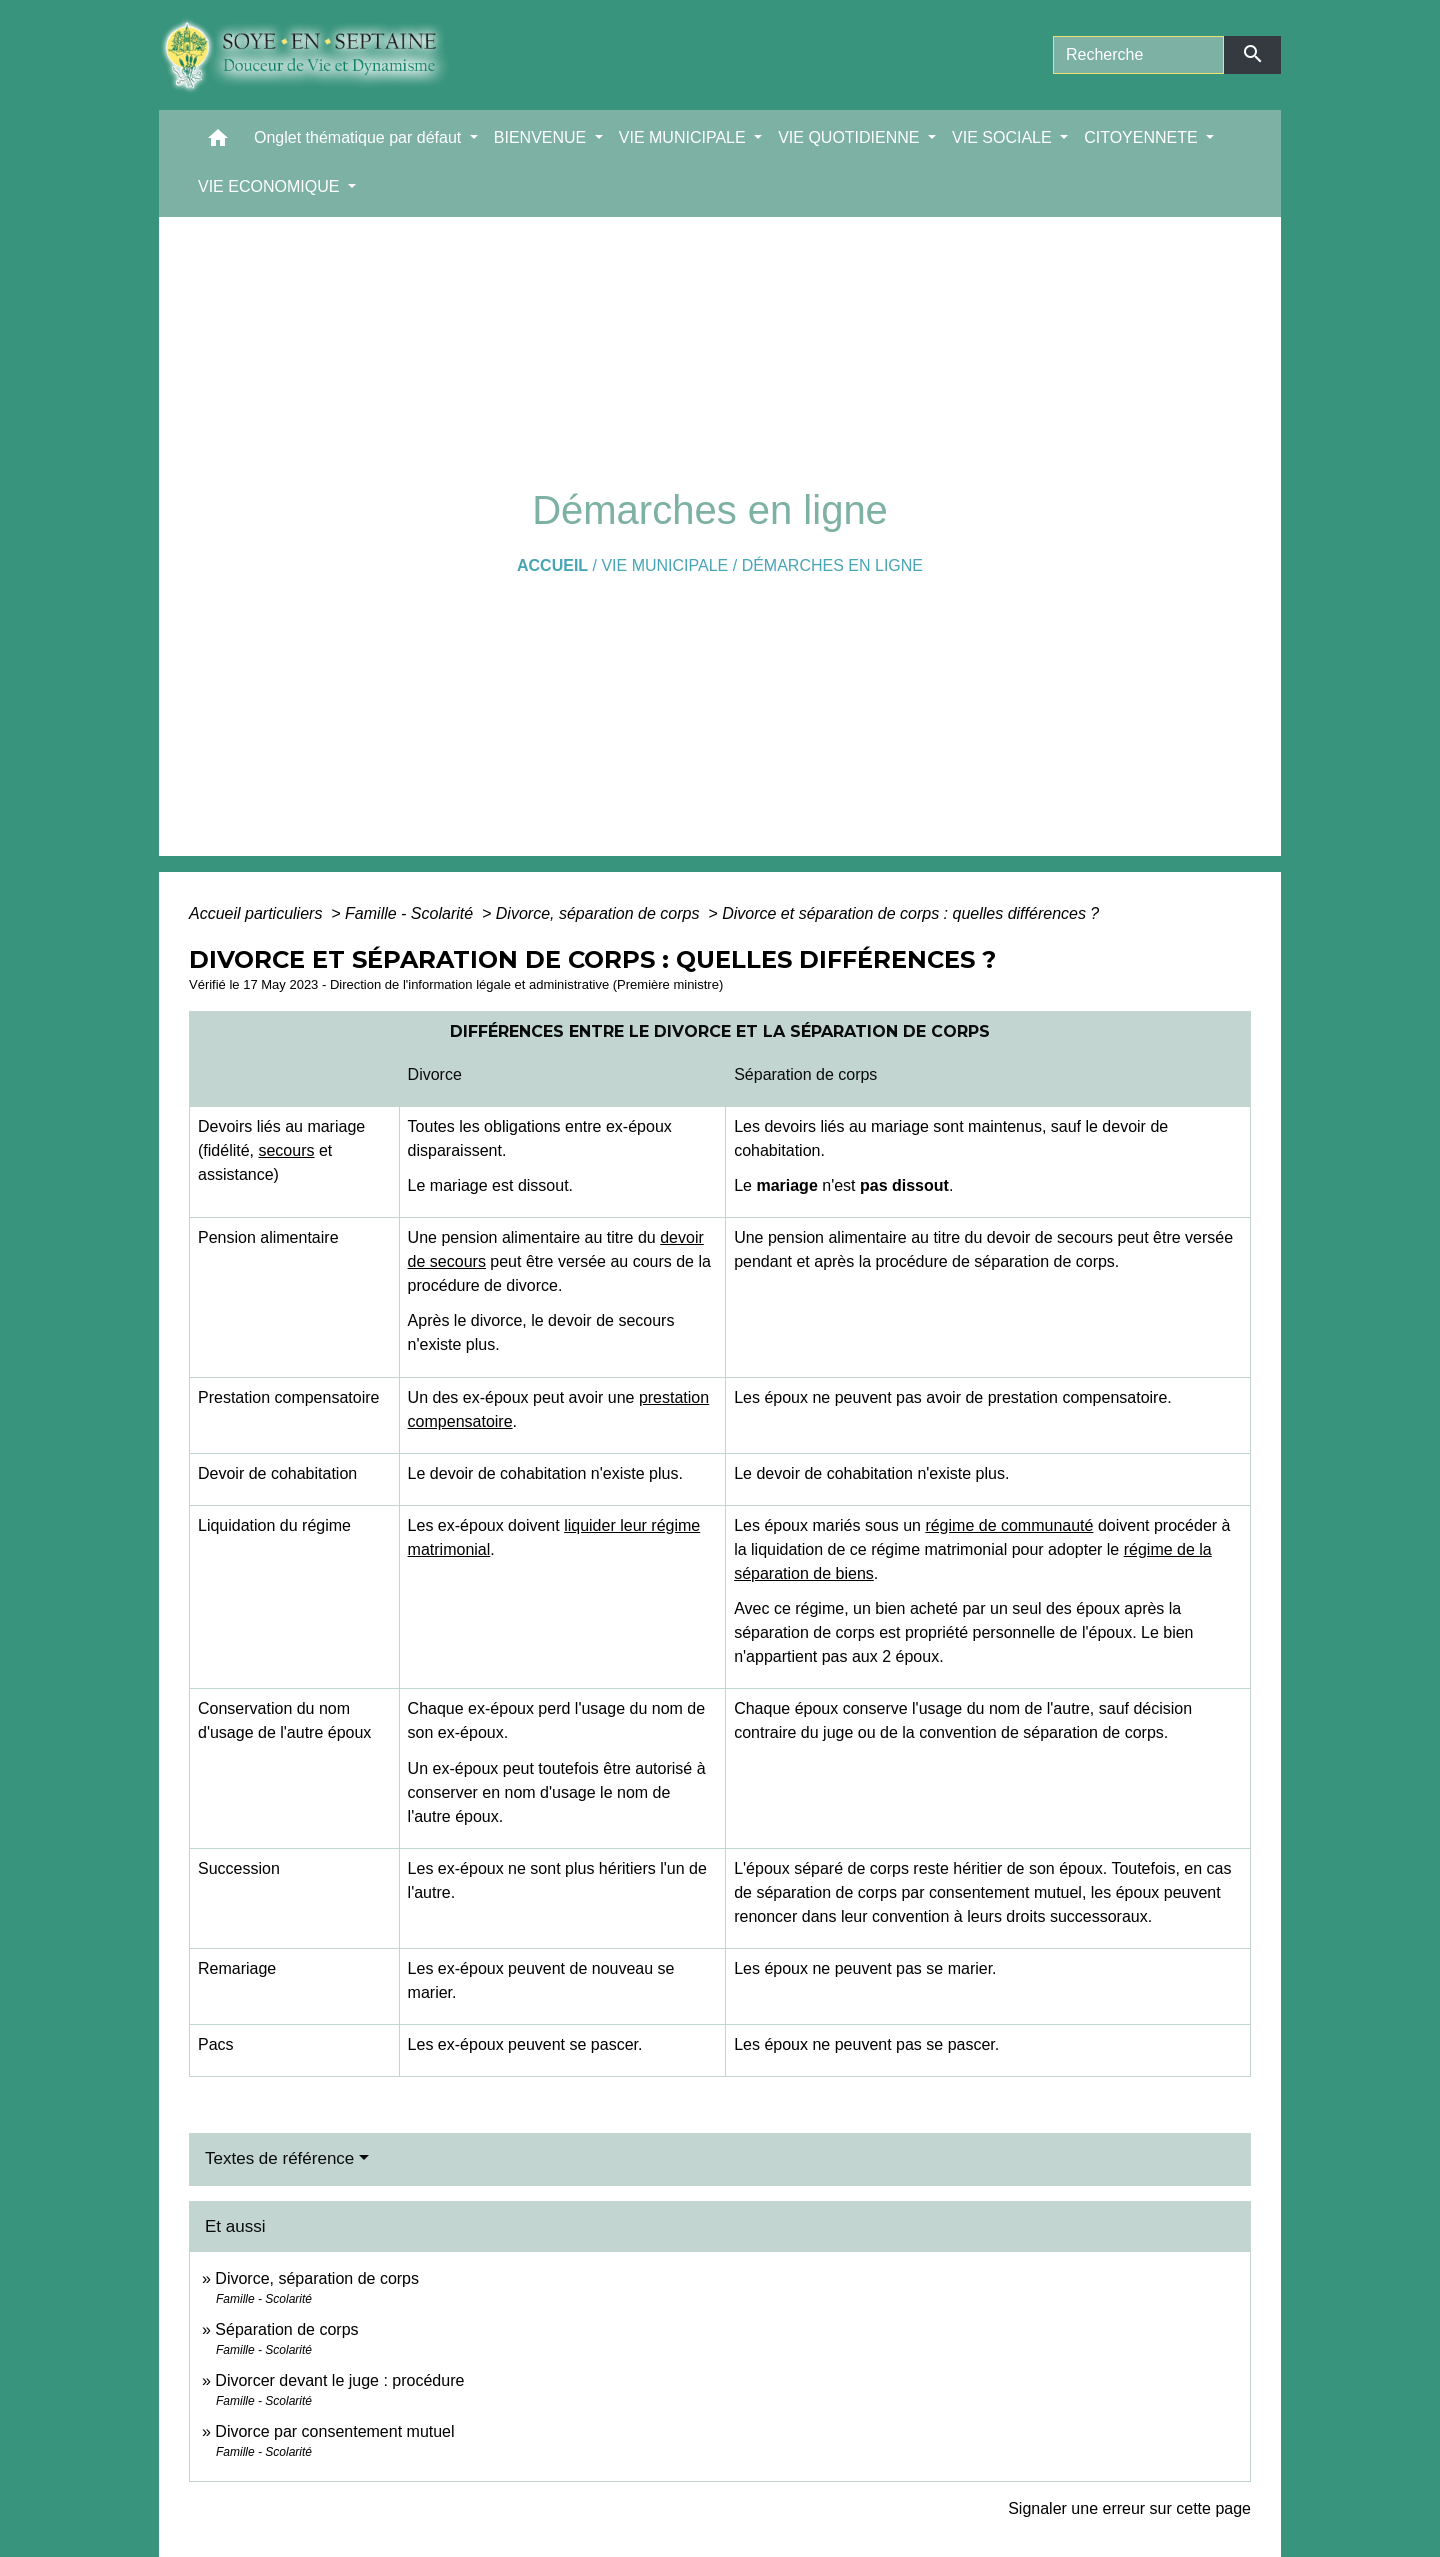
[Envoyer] (1252, 55)
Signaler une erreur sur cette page (1129, 2508)
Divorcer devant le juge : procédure (339, 2380)
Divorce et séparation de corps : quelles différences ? (910, 913)
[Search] (1138, 55)
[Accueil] (319, 55)
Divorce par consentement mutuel (334, 2431)
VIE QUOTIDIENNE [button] (851, 137)
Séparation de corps (286, 2329)
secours (286, 1150)
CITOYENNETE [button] (1143, 137)
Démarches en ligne (832, 565)
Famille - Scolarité (411, 913)
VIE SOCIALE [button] (1004, 137)
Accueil (552, 565)
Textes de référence (279, 2158)
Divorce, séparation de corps (600, 913)
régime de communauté (1009, 1525)
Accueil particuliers (258, 913)
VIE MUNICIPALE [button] (684, 137)
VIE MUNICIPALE (664, 565)
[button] (218, 142)
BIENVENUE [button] (542, 137)
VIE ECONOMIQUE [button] (271, 186)
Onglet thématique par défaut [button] (360, 137)
